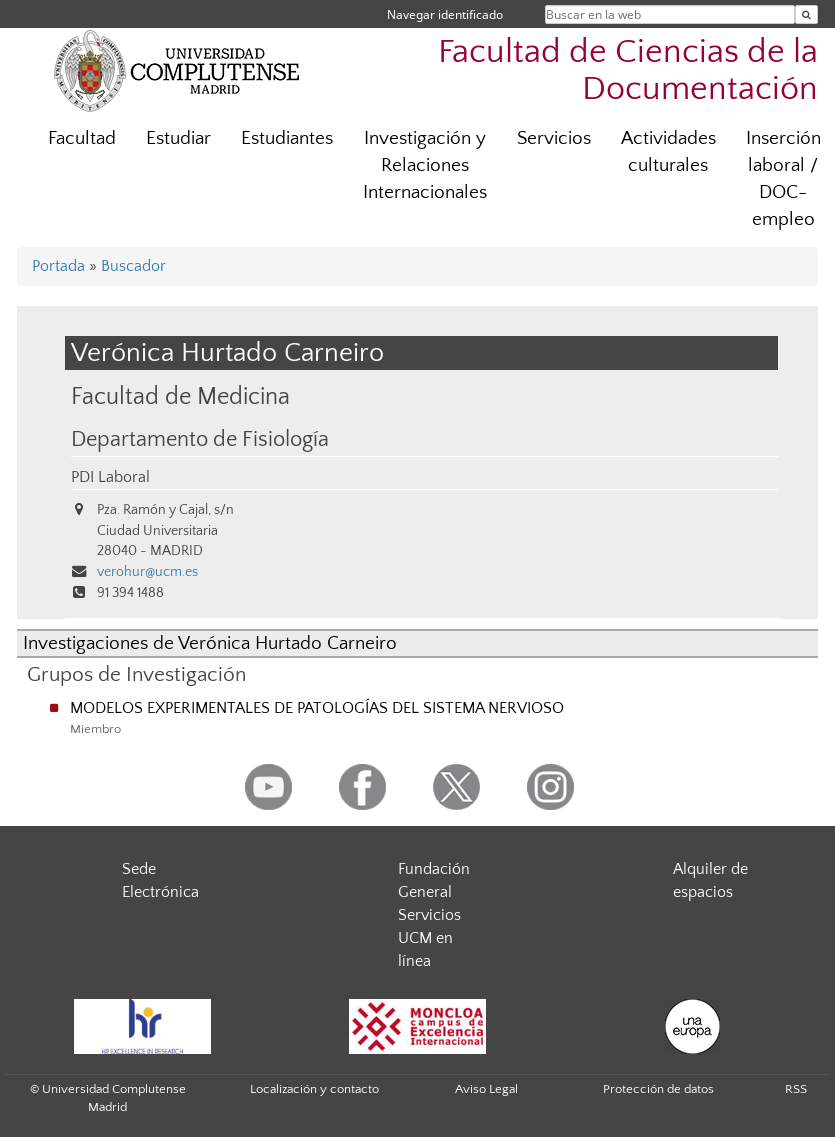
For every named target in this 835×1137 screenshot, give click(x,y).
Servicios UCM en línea (429, 938)
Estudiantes (287, 138)
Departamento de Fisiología (200, 440)
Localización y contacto (314, 1089)
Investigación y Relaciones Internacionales (425, 165)
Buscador (133, 266)
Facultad (82, 138)
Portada (58, 266)
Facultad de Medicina (180, 396)
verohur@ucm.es (147, 572)
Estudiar (178, 138)
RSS (796, 1089)
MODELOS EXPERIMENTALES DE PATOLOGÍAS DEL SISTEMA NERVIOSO (317, 708)
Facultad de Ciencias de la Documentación (628, 71)
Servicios (554, 138)
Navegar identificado (445, 14)
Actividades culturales (668, 152)
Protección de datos (658, 1089)
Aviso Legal (486, 1089)
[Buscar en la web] (806, 14)
